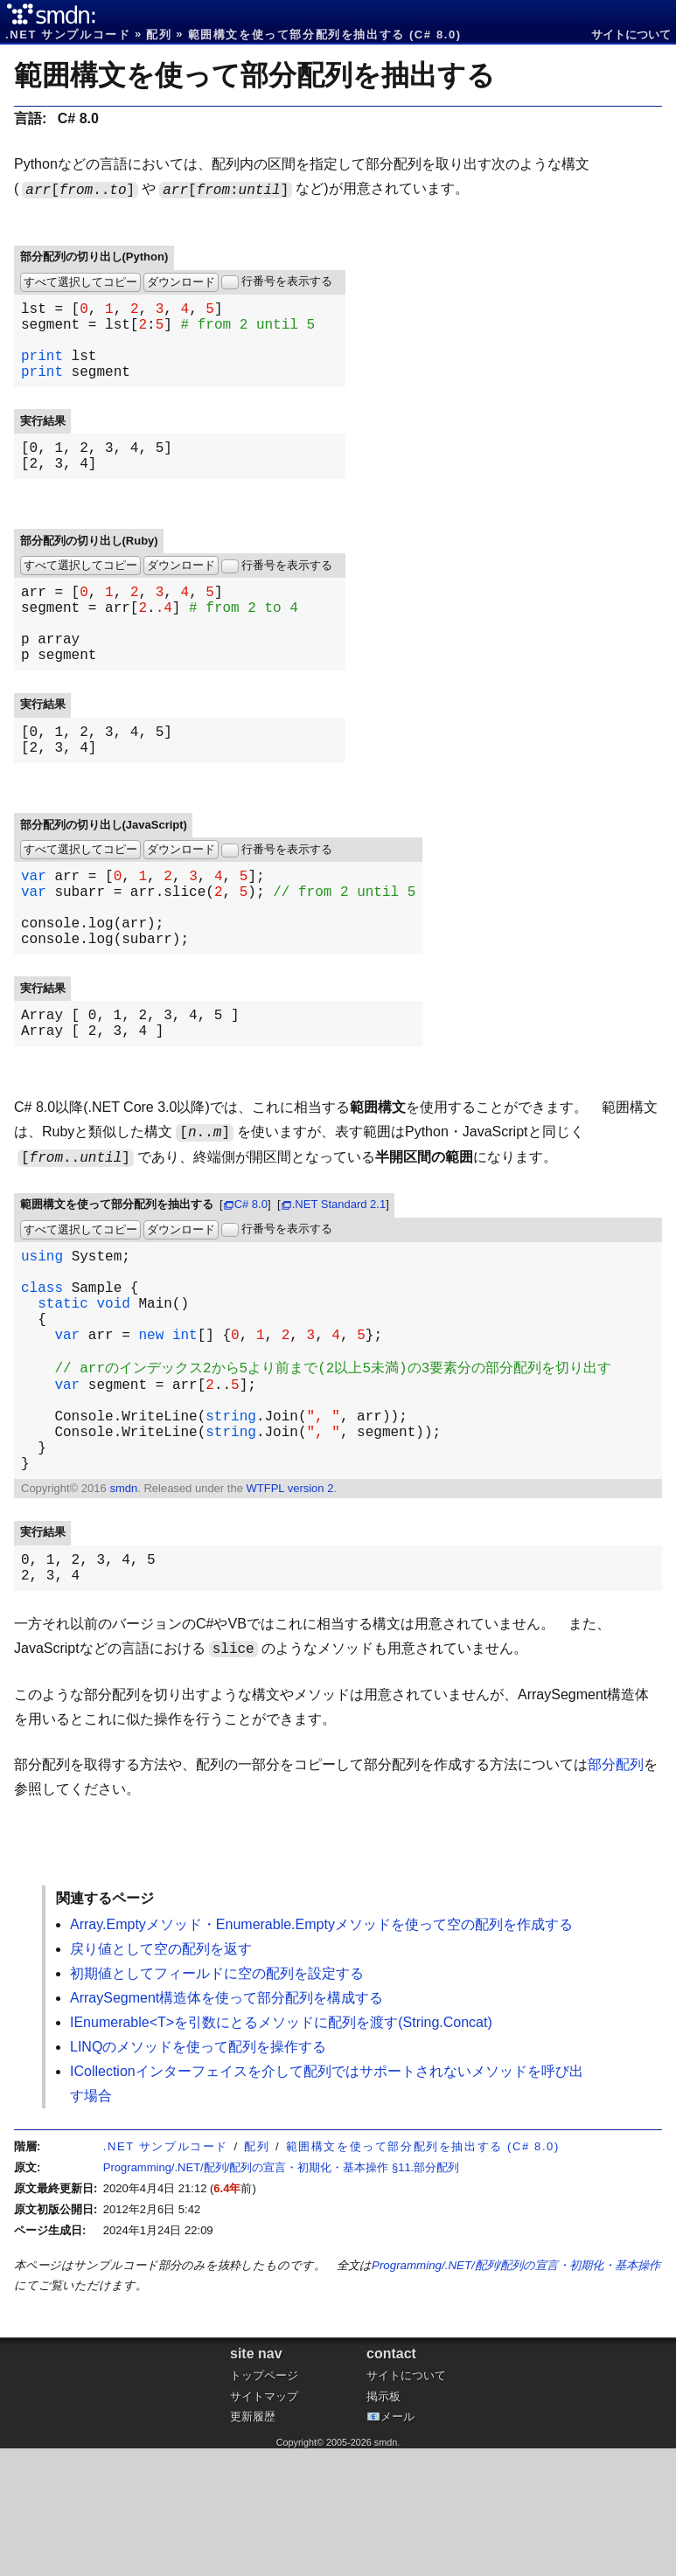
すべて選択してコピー (80, 281)
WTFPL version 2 (289, 1608)
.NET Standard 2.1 (339, 1277)
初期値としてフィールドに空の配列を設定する (217, 2100)
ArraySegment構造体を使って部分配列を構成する (226, 2125)
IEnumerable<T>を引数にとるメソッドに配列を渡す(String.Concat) (281, 2149)
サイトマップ (264, 2524)
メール (397, 2544)
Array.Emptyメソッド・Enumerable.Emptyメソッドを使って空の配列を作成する (321, 2052)
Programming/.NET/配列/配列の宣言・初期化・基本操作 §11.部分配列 (281, 2295)
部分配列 (616, 1892)
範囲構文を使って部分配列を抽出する (254, 75)
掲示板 (383, 2524)
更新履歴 (252, 2544)
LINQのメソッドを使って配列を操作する (198, 2174)
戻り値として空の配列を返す (161, 2076)
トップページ (264, 2503)
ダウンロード (181, 281)
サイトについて (631, 34)
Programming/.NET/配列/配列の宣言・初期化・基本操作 (516, 2392)
